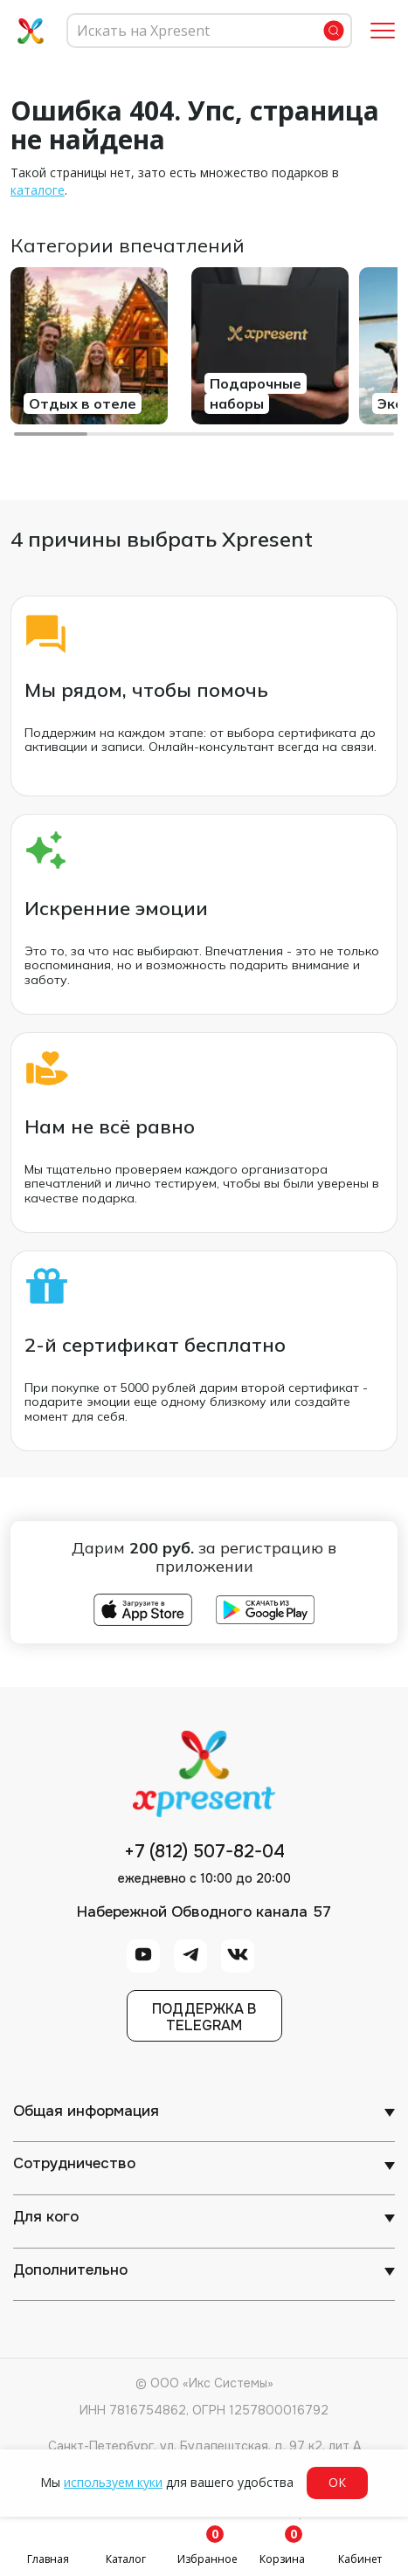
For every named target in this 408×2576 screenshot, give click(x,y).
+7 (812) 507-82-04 (204, 1852)
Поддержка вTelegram (204, 2017)
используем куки (113, 2482)
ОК (337, 2482)
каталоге (37, 190)
